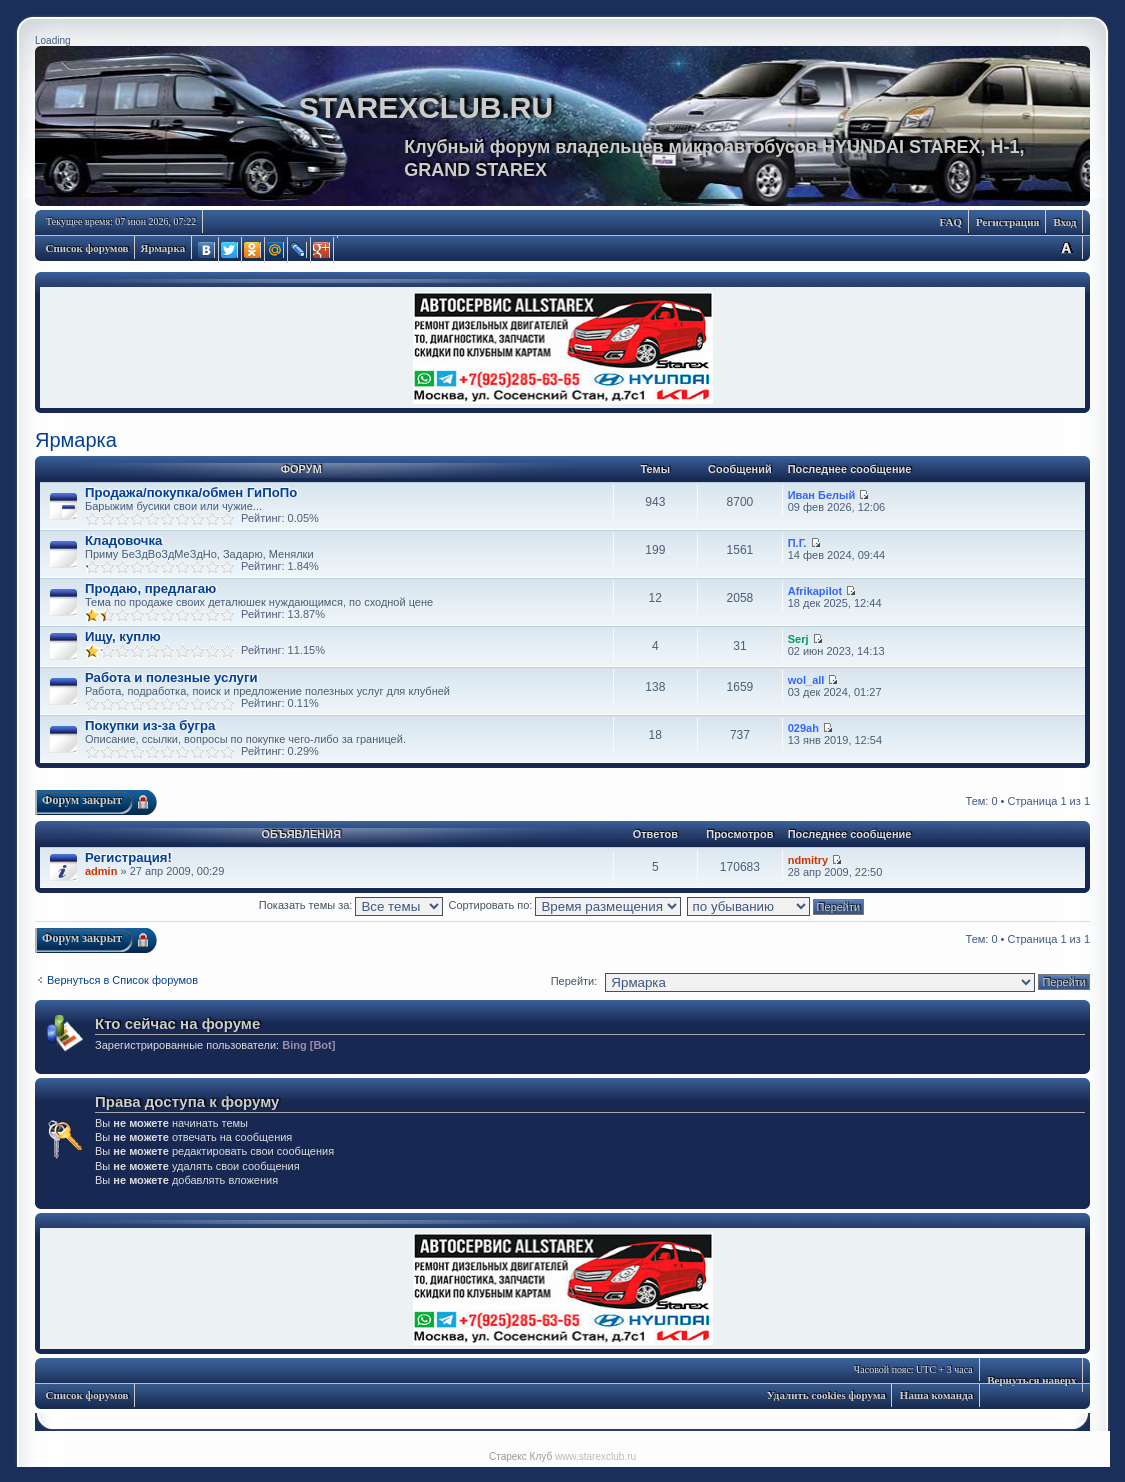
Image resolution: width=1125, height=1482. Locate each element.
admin (101, 871)
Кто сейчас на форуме (177, 1023)
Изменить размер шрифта (1066, 247)
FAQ (951, 222)
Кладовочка (123, 540)
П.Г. (797, 543)
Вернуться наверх (1031, 1380)
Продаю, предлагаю (150, 588)
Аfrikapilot (815, 591)
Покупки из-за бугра (150, 725)
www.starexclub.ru (595, 1456)
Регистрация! (128, 857)
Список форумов (87, 248)
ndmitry (808, 860)
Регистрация (1007, 222)
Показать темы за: (351, 905)
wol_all (806, 680)
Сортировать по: (565, 905)
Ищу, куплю (123, 636)
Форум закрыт (82, 800)
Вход (1064, 222)
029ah (803, 728)
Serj (798, 639)
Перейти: (574, 981)
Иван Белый (822, 495)
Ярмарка (163, 248)
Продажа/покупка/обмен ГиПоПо (191, 492)
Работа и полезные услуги (171, 677)
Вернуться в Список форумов (122, 980)
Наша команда (936, 1395)
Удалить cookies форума (826, 1395)
